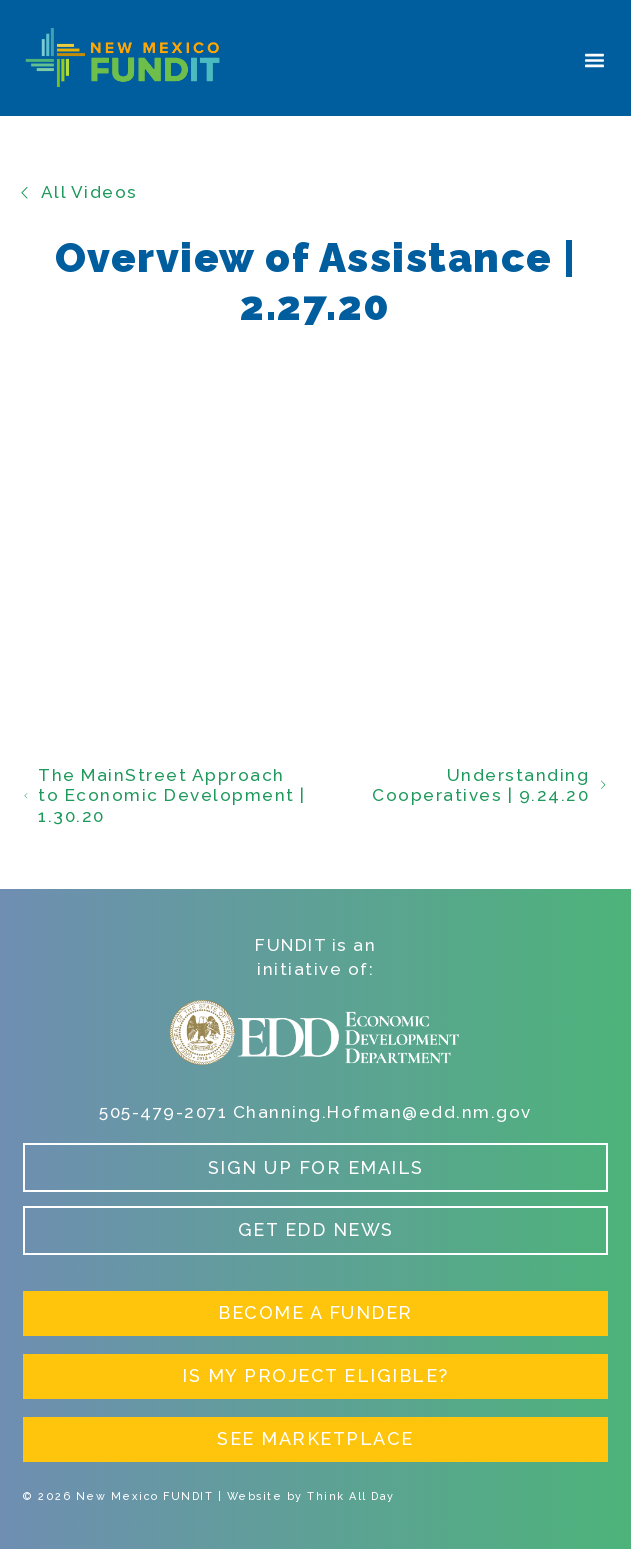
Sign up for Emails (316, 1167)
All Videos (78, 192)
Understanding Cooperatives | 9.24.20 (490, 785)
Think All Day (351, 1496)
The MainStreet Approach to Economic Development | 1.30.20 (164, 795)
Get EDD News (316, 1229)
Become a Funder (315, 1312)
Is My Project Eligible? (315, 1375)
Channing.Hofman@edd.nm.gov (382, 1112)
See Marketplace (315, 1438)
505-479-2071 (163, 1112)
